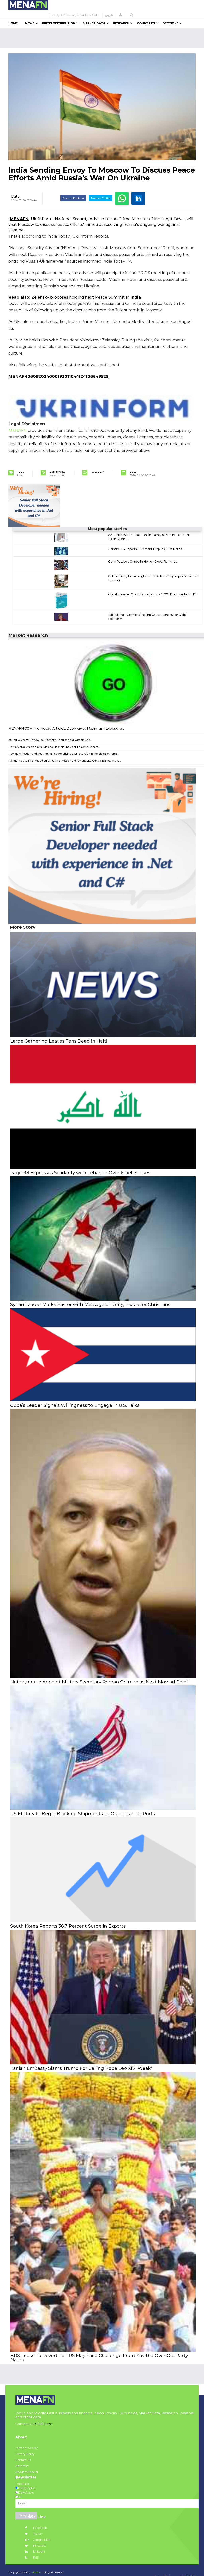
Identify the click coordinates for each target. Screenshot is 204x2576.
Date (15, 196)
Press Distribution (58, 23)
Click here (43, 2416)
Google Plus (37, 2531)
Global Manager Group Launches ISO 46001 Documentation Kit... (153, 594)
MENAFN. (36, 2563)
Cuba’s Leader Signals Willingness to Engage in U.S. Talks (74, 1402)
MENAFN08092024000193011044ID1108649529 (58, 376)
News (29, 23)
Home (13, 23)
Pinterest (35, 2537)
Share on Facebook (73, 198)
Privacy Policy (25, 2445)
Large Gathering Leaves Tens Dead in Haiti (58, 1040)
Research (121, 23)
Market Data (94, 23)
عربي (109, 15)
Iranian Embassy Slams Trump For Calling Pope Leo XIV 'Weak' (80, 2061)
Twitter (34, 2525)
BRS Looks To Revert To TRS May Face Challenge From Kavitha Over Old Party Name (98, 2349)
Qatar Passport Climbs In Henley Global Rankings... (143, 561)
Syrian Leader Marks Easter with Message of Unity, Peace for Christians (90, 1302)
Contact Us (23, 2451)
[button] (120, 15)
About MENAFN (26, 2463)
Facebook (36, 2519)
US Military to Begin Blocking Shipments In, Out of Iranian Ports (82, 1808)
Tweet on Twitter (100, 198)
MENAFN (19, 218)
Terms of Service (26, 2439)
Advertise (21, 2457)
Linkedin (35, 2543)
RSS (32, 2549)
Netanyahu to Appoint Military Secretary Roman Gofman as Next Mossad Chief (99, 1677)
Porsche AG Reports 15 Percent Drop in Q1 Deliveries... (146, 549)
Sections (170, 23)
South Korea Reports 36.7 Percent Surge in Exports (67, 1920)
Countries (146, 23)
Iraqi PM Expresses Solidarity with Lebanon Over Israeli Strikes (80, 1171)
